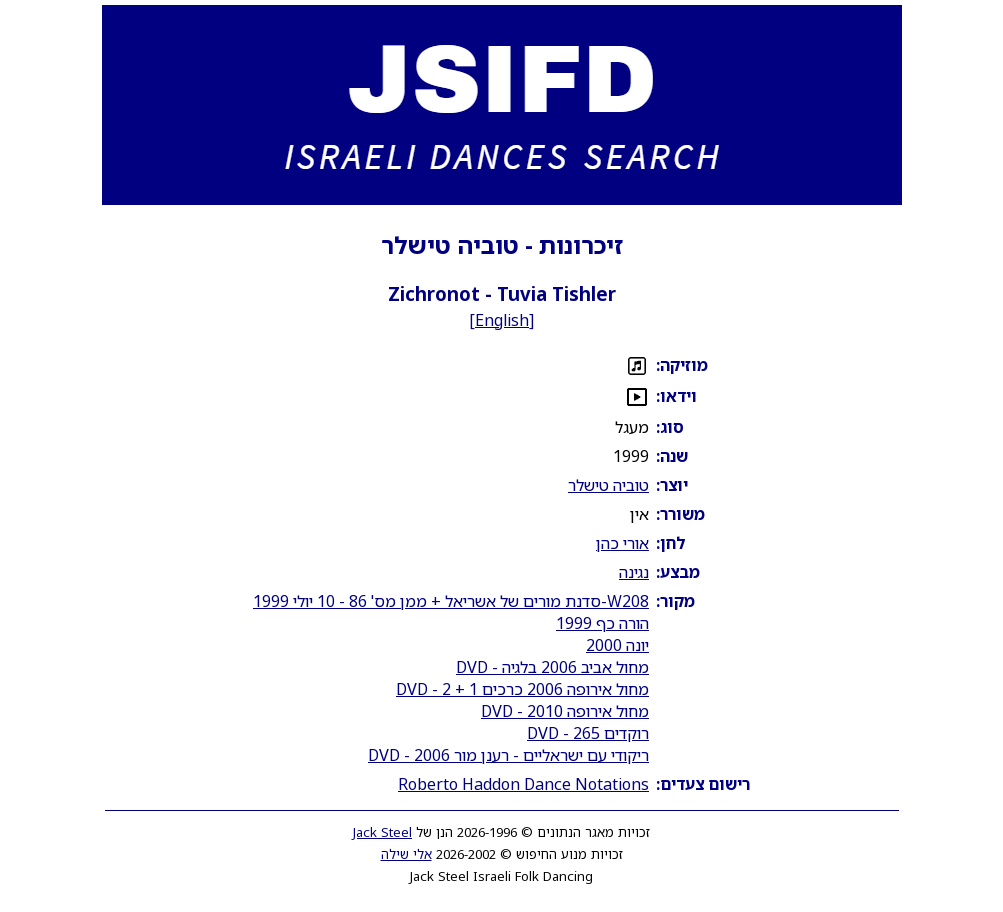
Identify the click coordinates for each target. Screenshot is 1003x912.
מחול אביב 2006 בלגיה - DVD (552, 667)
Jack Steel (382, 832)
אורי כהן (622, 543)
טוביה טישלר (608, 485)
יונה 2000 (617, 645)
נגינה (634, 572)
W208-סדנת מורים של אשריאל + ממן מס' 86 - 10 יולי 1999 (451, 601)
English (502, 320)
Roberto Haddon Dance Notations (523, 784)
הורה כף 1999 (602, 623)
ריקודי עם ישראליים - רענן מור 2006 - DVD (508, 755)
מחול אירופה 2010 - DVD (565, 711)
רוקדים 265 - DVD (588, 733)
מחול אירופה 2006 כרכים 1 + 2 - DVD (522, 689)
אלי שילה (406, 854)
